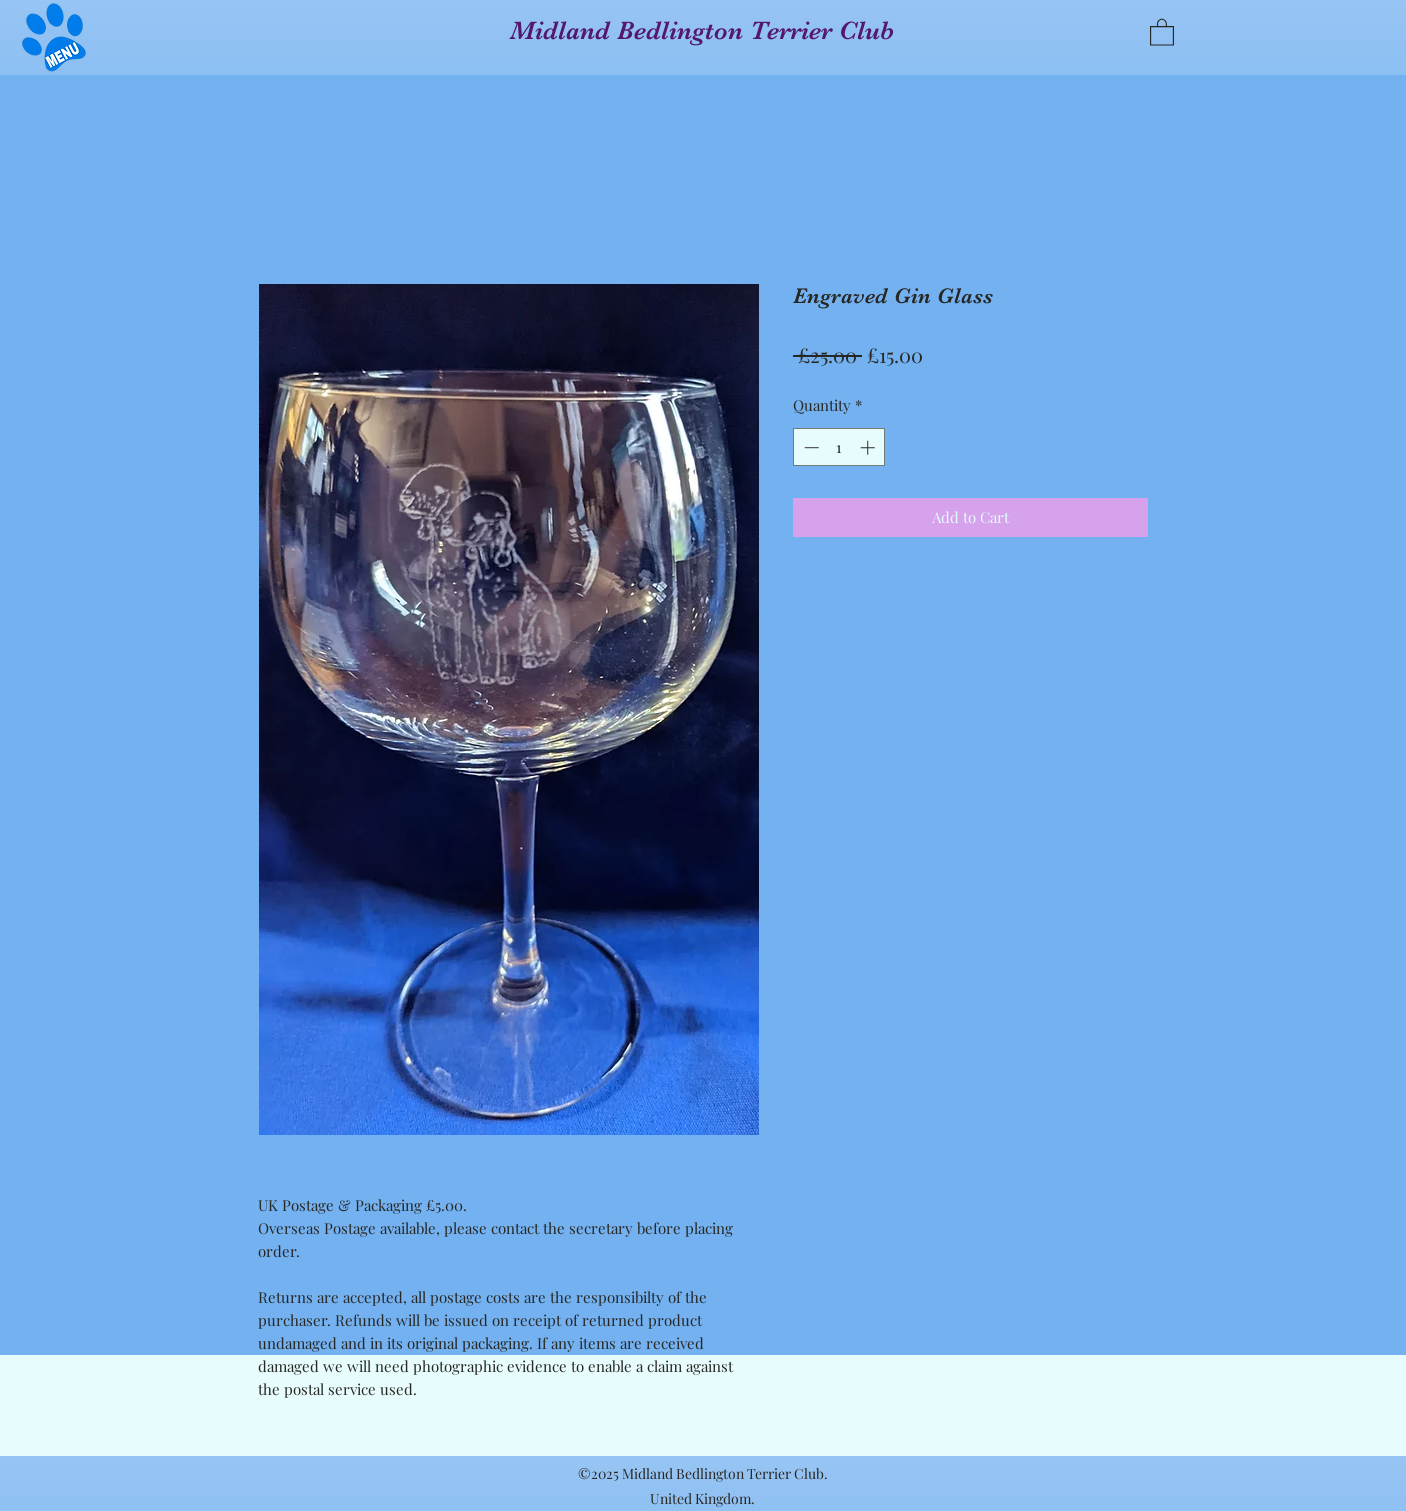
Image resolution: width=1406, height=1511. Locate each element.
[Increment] (869, 447)
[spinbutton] (839, 447)
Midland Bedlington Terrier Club (702, 30)
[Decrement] (809, 447)
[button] (54, 37)
